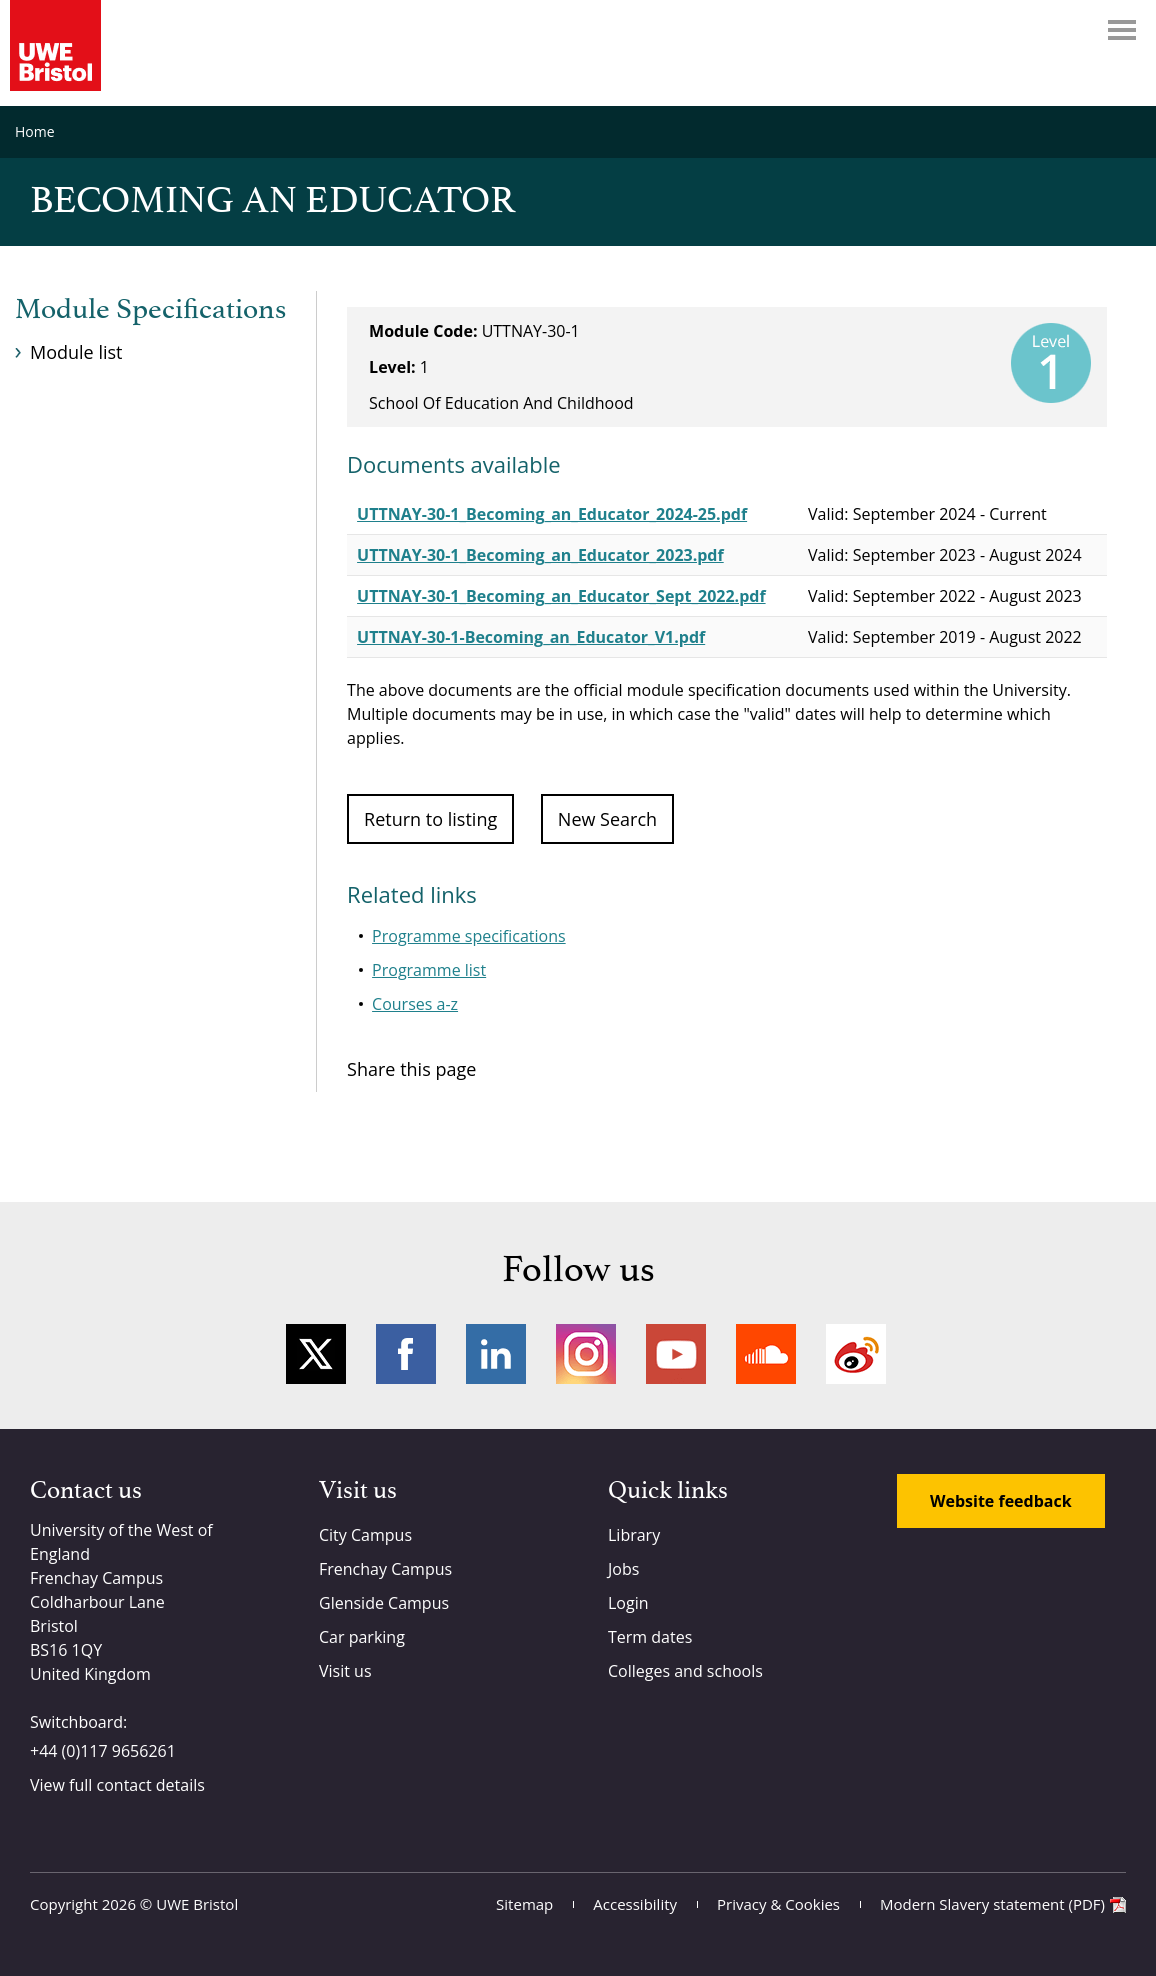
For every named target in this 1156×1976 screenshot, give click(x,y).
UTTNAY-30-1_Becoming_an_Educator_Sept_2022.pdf (561, 596)
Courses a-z (415, 1004)
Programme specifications (469, 936)
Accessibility (635, 1904)
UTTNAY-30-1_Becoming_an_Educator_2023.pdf (540, 555)
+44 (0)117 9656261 (103, 1751)
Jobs (623, 1569)
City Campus (365, 1535)
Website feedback (1001, 1501)
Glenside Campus (384, 1603)
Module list (76, 352)
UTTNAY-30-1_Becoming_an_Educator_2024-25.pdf (552, 514)
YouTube (676, 1354)
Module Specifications (150, 310)
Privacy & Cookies (778, 1904)
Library (634, 1535)
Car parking (362, 1637)
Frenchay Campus (385, 1569)
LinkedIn (496, 1354)
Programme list (429, 970)
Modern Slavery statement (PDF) (992, 1904)
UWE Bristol (197, 1904)
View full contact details (117, 1785)
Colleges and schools (685, 1671)
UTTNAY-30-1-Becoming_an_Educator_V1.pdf (531, 637)
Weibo (856, 1354)
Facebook (406, 1354)
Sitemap (524, 1904)
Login (628, 1603)
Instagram (586, 1354)
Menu (1122, 30)
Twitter (316, 1354)
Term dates (650, 1637)
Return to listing (430, 819)
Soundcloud (766, 1354)
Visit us (345, 1671)
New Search (607, 819)
